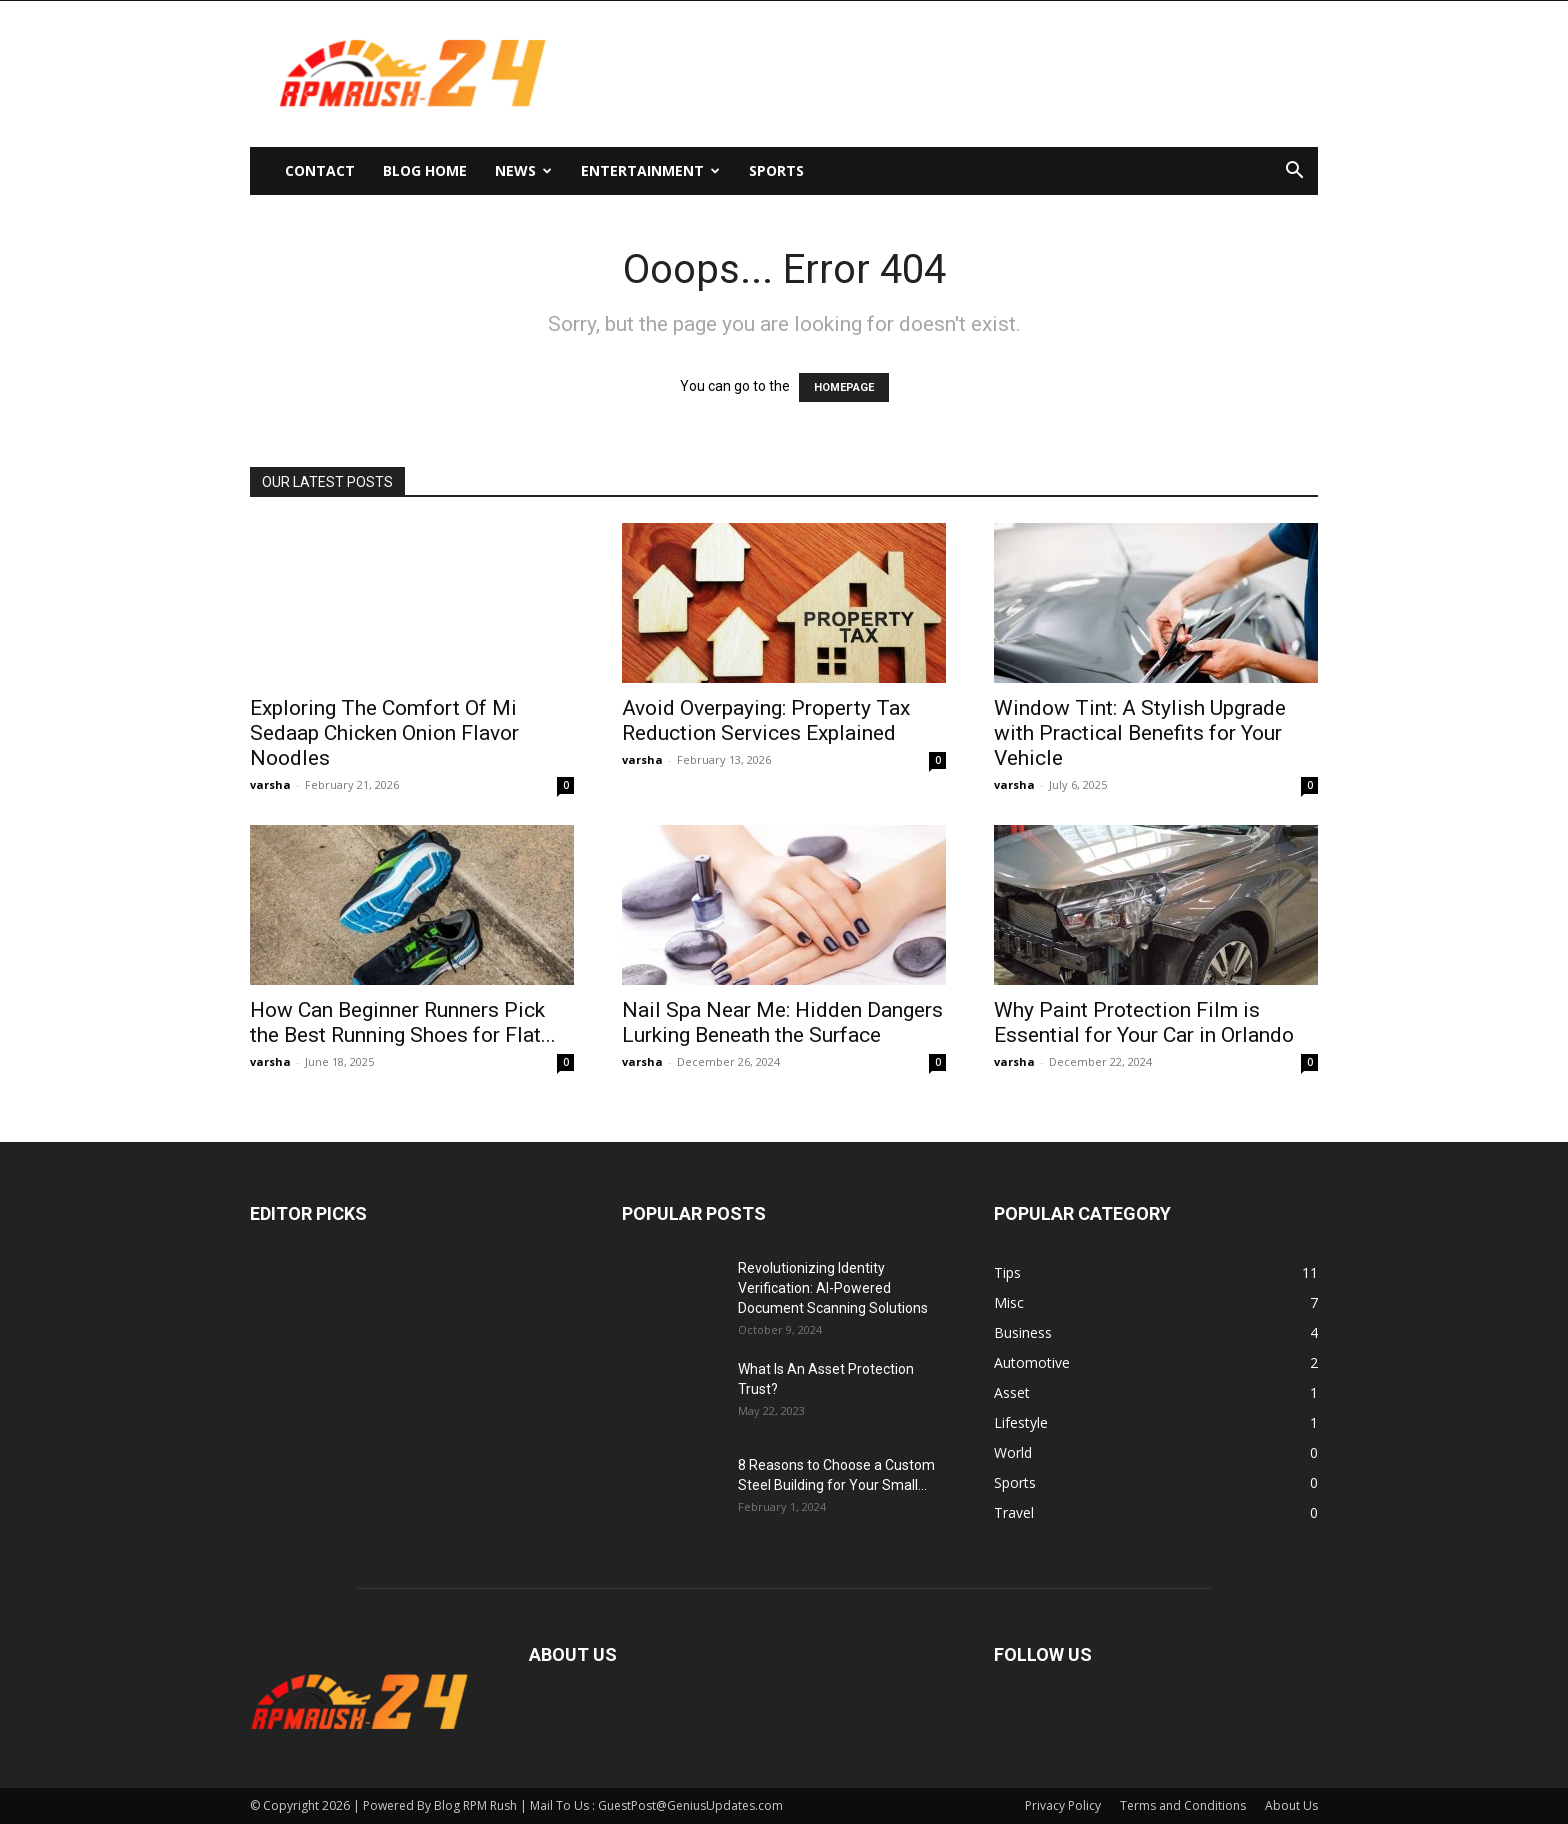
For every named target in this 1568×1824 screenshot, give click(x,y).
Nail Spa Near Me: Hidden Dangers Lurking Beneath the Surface (782, 1022)
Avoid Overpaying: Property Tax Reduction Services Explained (766, 720)
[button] (1294, 172)
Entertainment (650, 170)
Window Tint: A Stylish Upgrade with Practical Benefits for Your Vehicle (1140, 733)
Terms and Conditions (1183, 1805)
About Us (1291, 1805)
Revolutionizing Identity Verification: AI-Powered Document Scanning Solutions (833, 1288)
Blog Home (425, 170)
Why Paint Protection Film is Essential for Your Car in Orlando (1144, 1022)
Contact (320, 170)
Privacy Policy (1063, 1805)
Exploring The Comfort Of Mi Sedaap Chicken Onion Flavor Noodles (384, 733)
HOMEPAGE (844, 387)
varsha (270, 784)
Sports (776, 170)
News (523, 170)
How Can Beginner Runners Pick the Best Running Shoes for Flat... (403, 1022)
